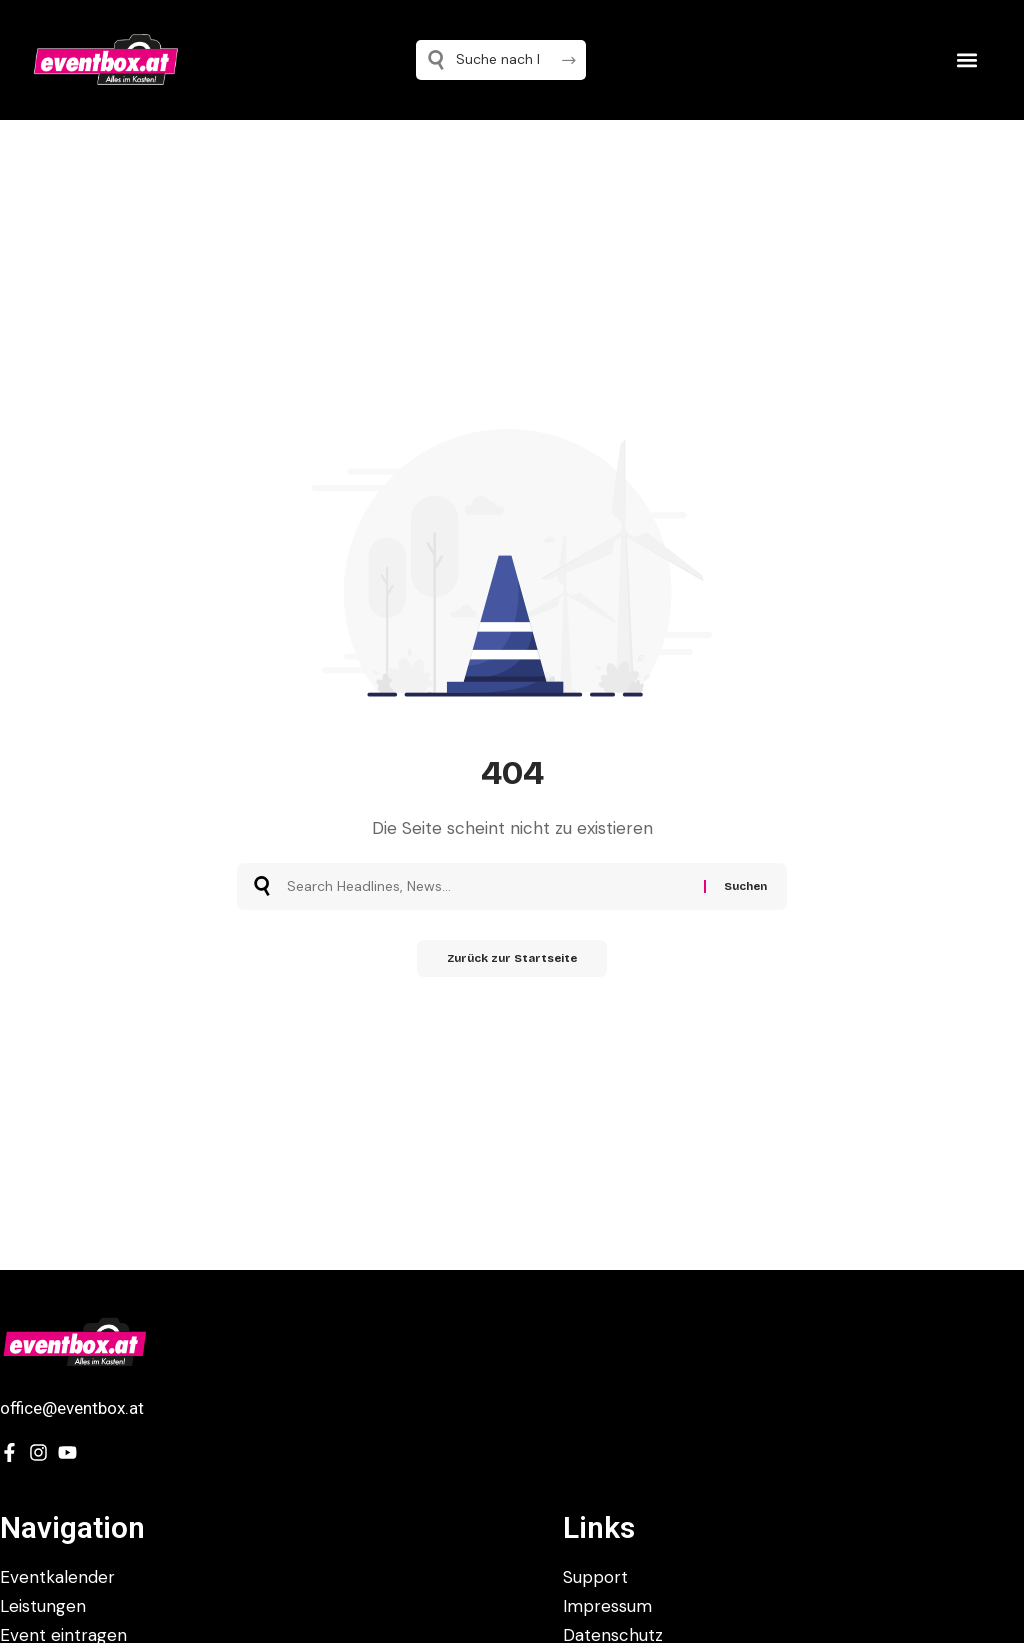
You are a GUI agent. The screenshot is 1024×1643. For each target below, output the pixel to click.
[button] (966, 59)
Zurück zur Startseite (512, 960)
